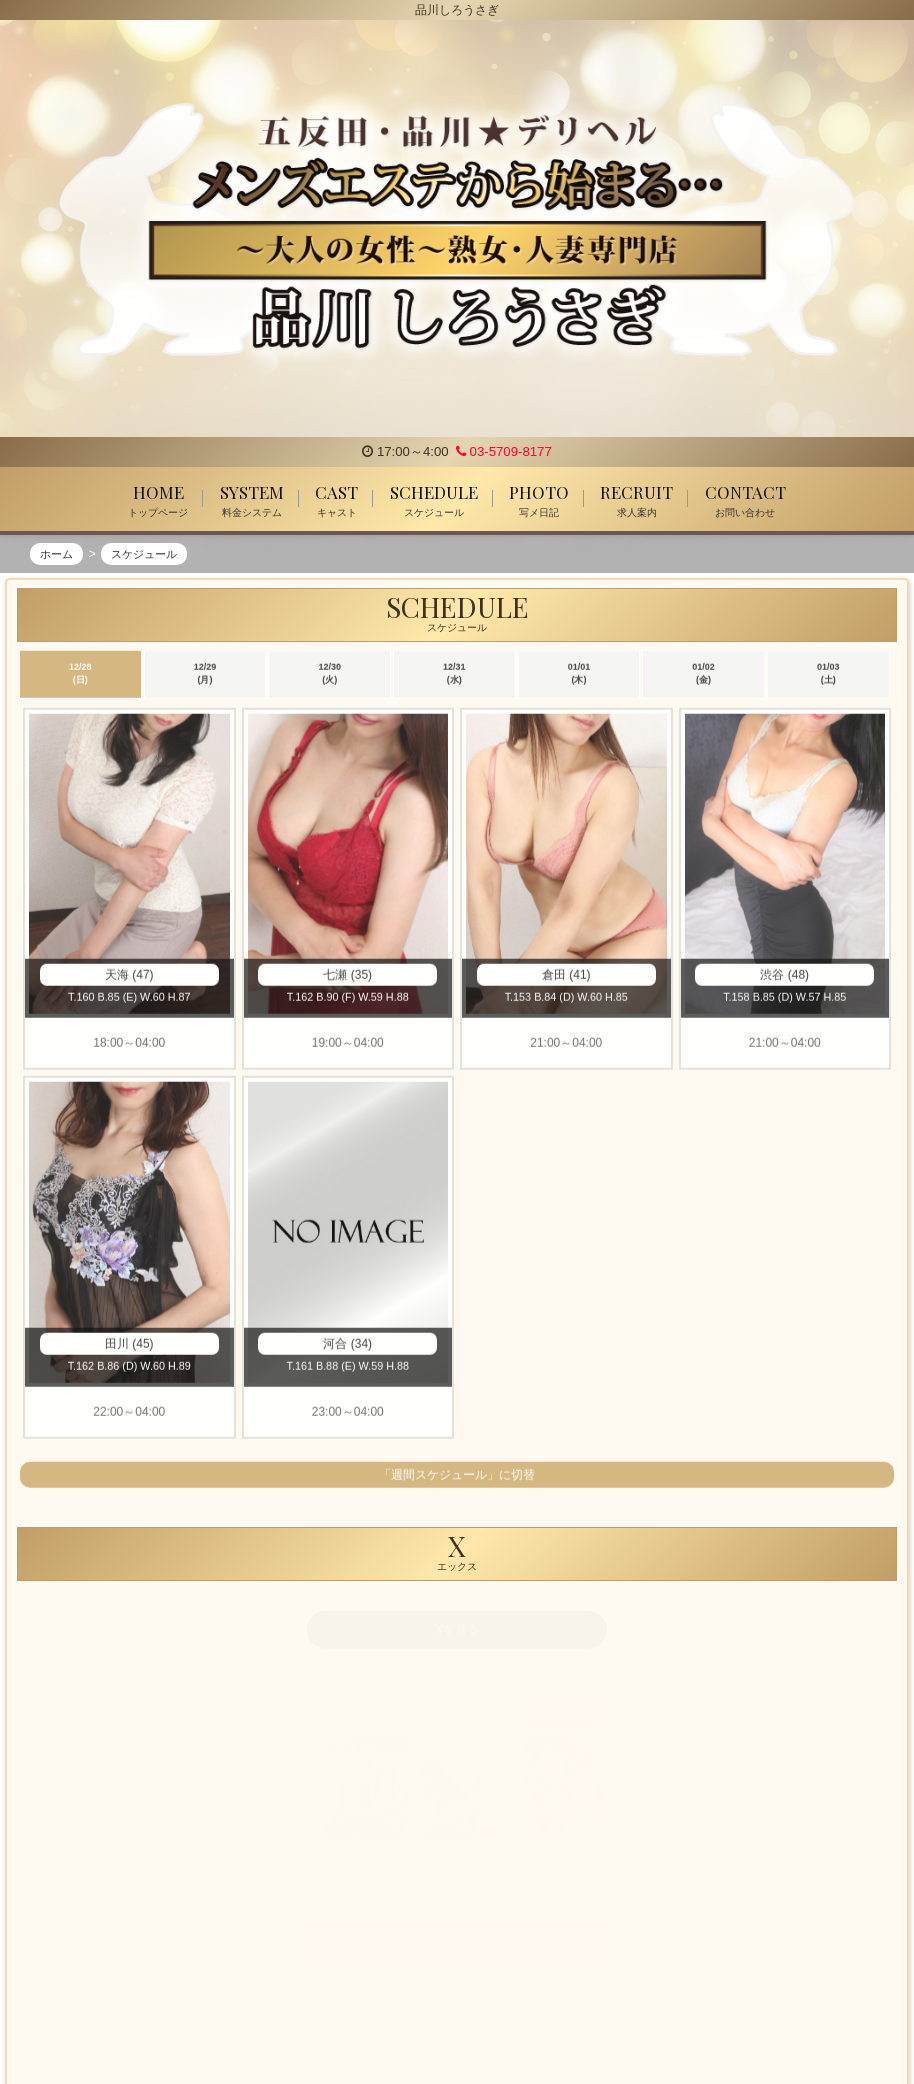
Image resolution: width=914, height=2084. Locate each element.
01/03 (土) (828, 676)
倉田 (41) (566, 977)
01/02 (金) (703, 676)
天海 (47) (129, 977)
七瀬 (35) (347, 977)
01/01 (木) (579, 676)
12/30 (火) (329, 676)
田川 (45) (129, 1346)
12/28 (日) (80, 676)
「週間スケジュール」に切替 (457, 1477)
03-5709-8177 (504, 451)
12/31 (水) (454, 676)
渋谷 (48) (784, 977)
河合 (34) (347, 1346)
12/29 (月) (205, 676)
